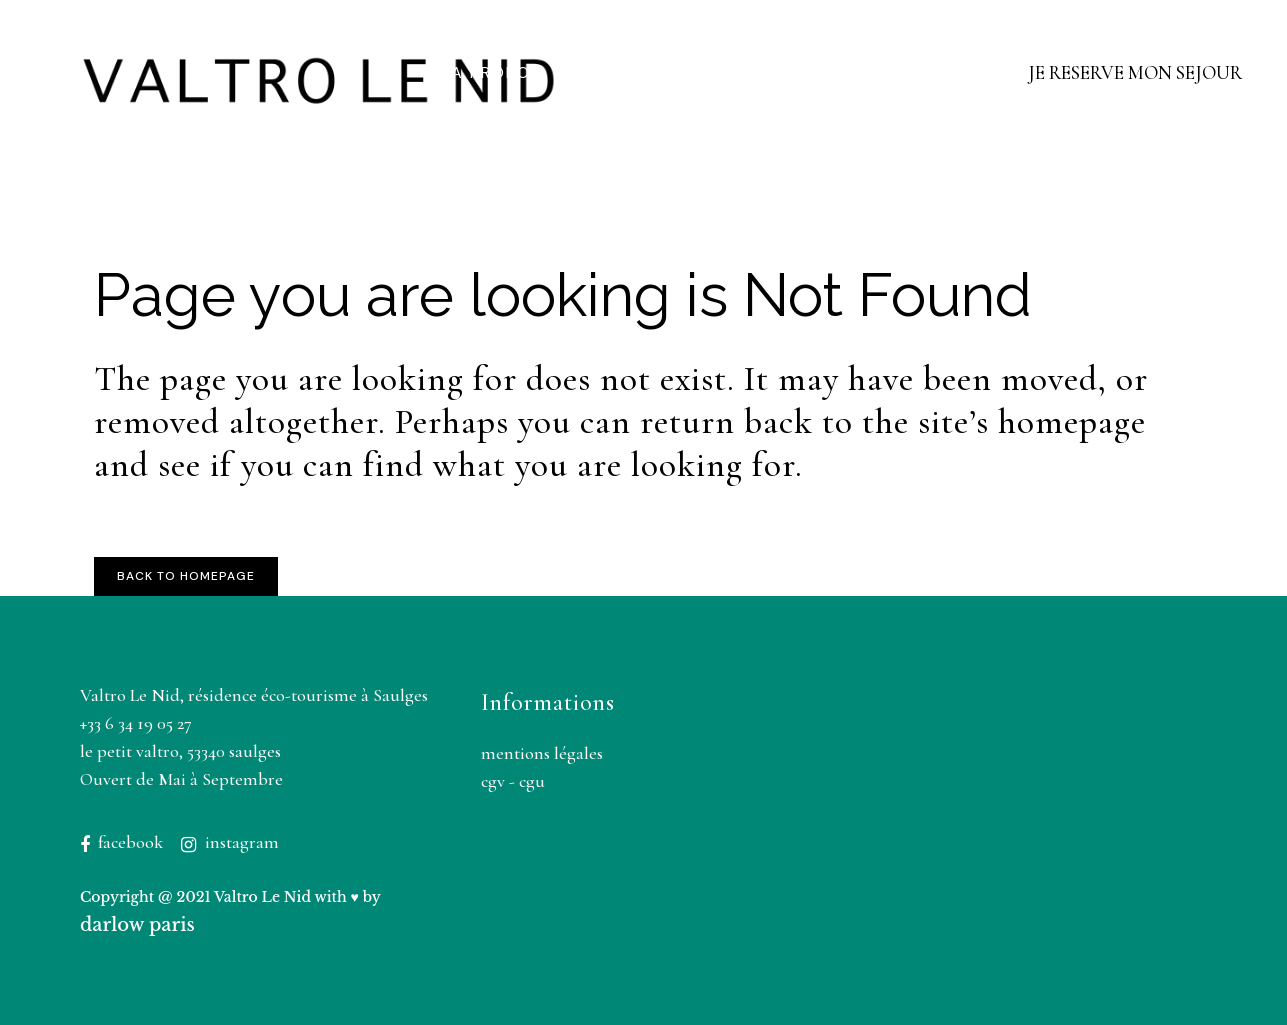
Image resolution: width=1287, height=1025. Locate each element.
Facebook (130, 842)
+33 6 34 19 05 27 (136, 723)
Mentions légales (542, 753)
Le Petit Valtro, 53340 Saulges (180, 751)
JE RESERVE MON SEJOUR (1135, 72)
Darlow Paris (137, 925)
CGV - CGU (513, 781)
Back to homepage (186, 576)
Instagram (242, 842)
